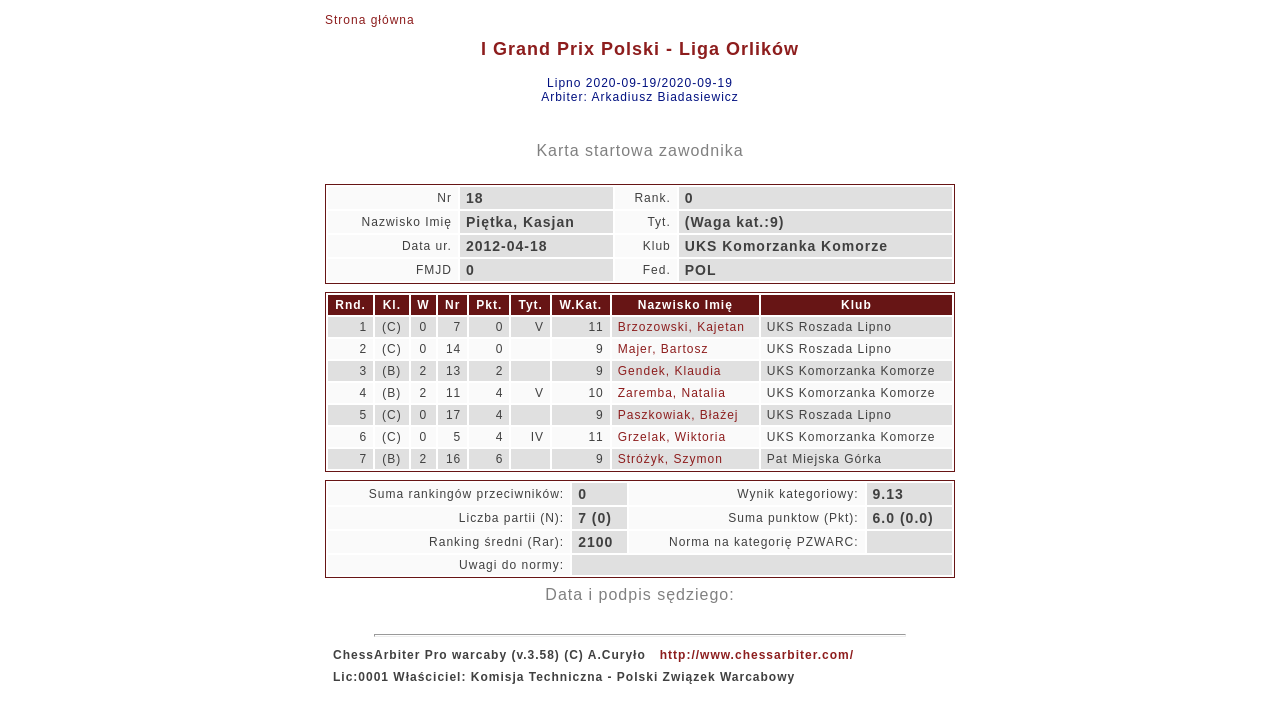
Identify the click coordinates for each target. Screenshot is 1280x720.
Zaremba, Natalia (672, 393)
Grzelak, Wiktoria (672, 437)
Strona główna (370, 20)
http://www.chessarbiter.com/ (757, 655)
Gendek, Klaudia (670, 371)
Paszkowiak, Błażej (678, 415)
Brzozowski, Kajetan (681, 327)
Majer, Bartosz (663, 349)
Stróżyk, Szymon (670, 459)
